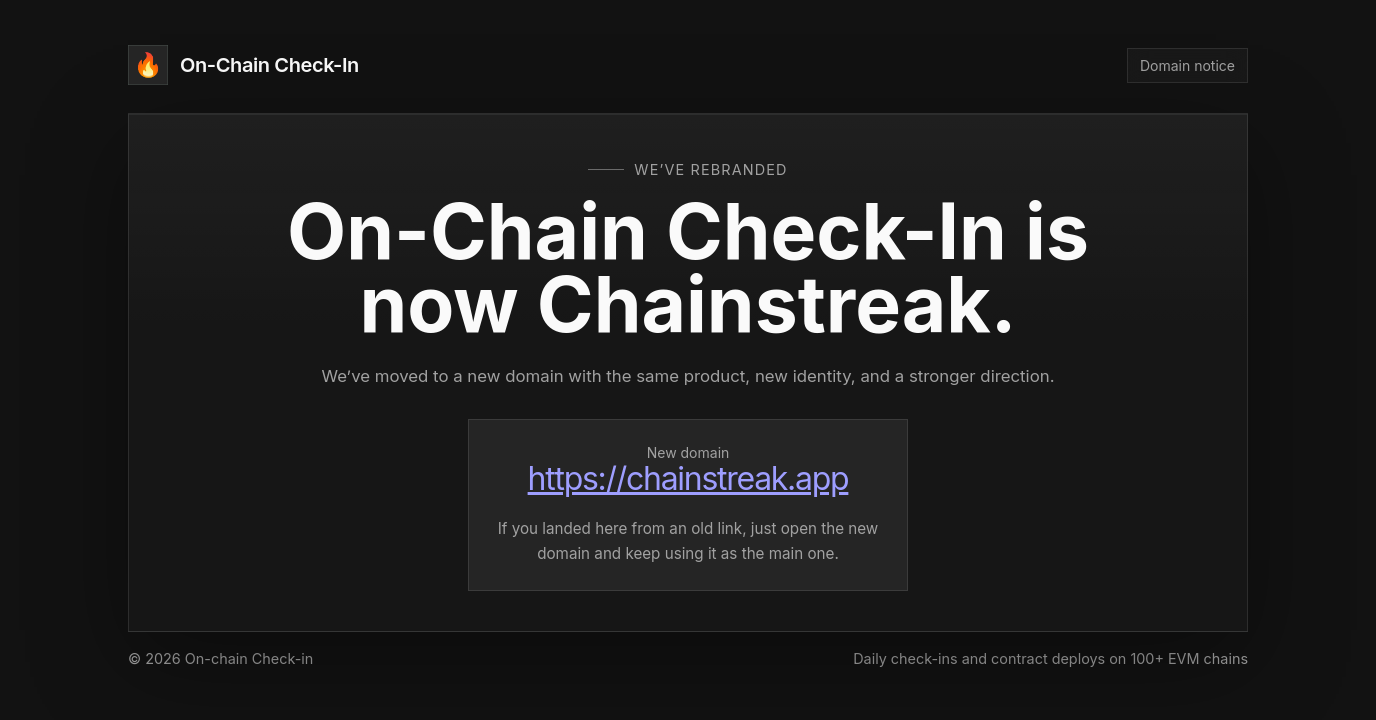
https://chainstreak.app (688, 478)
